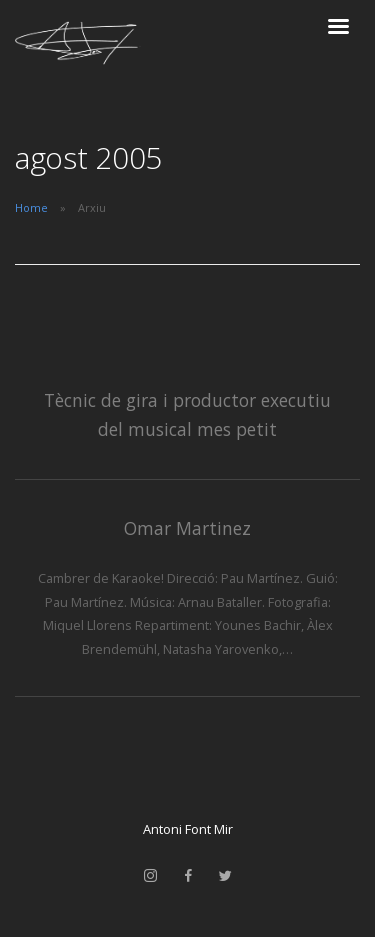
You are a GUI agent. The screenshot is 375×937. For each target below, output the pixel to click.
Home (31, 207)
